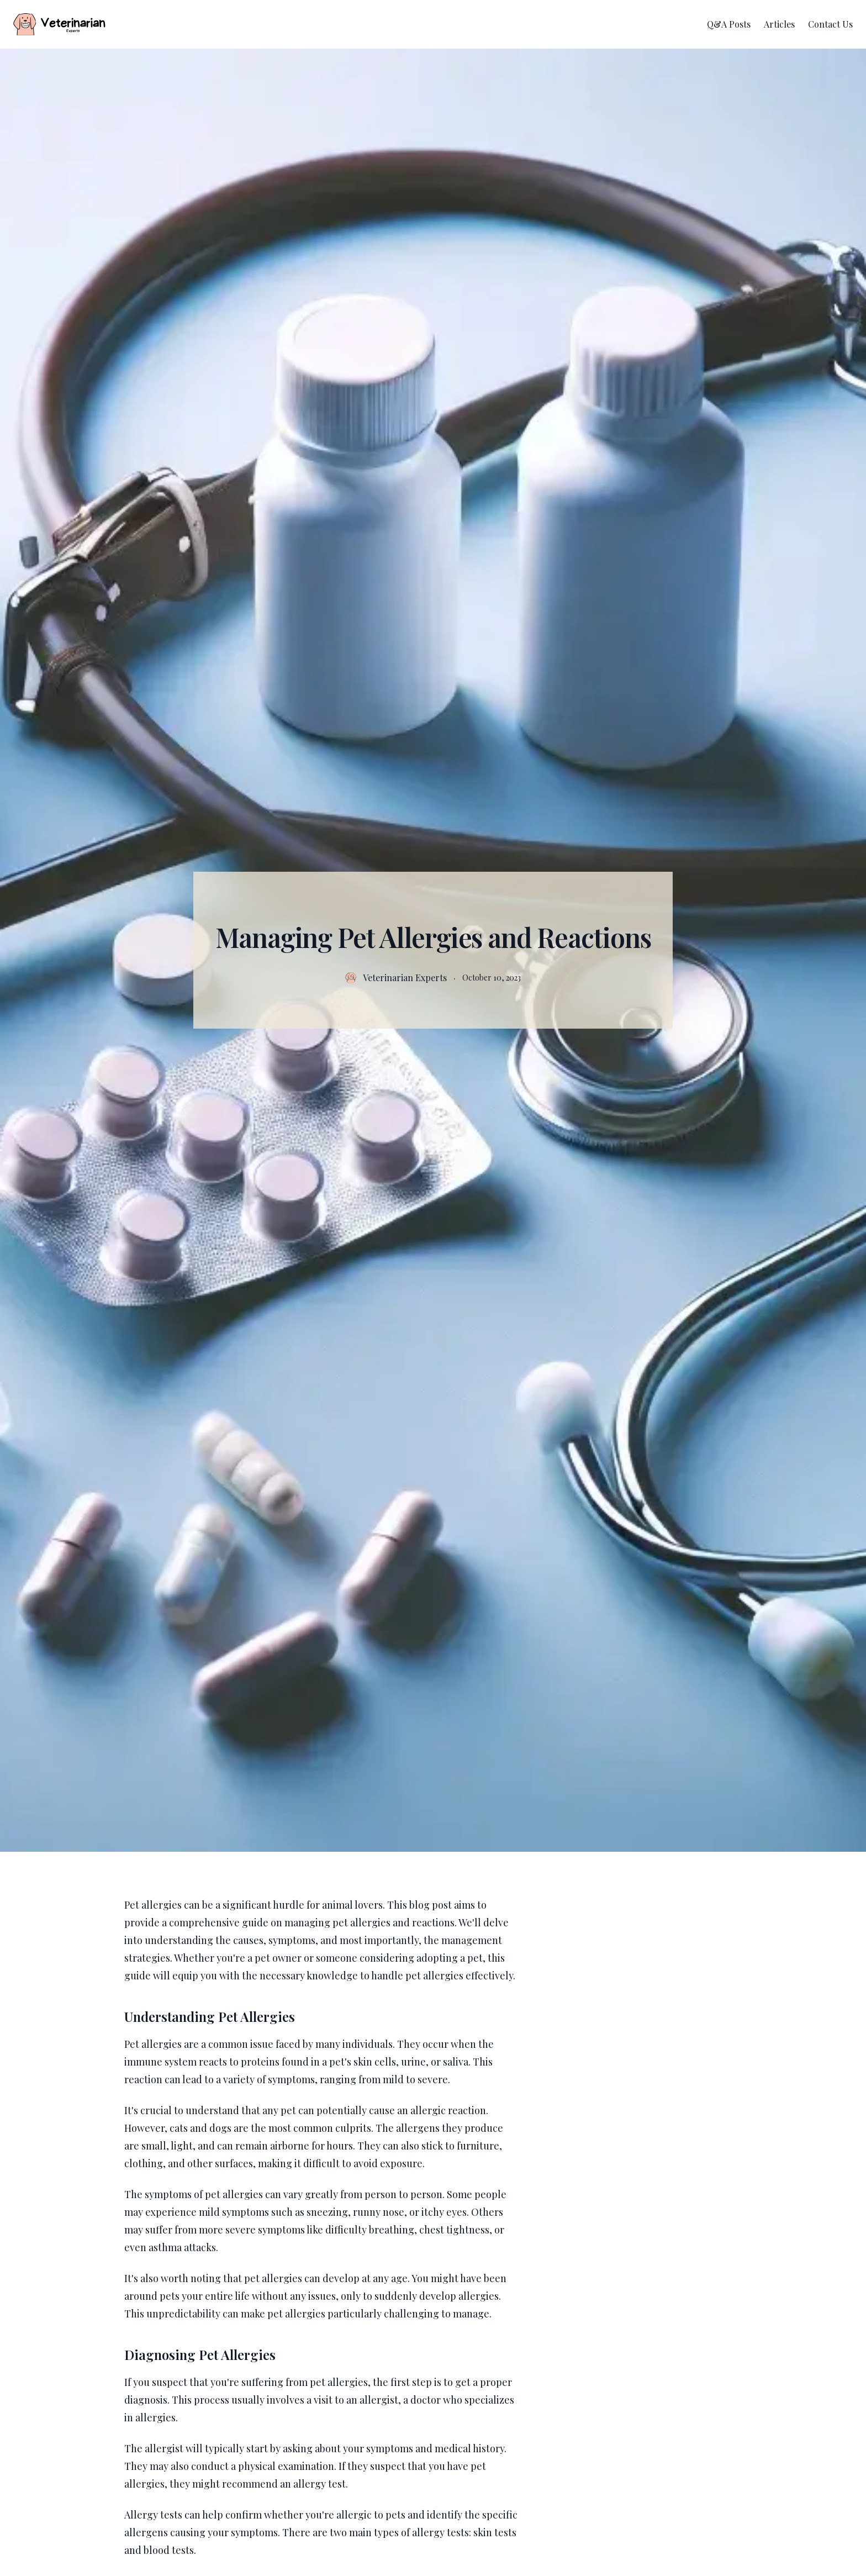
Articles (779, 24)
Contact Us (830, 24)
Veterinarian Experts (405, 977)
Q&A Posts (729, 24)
